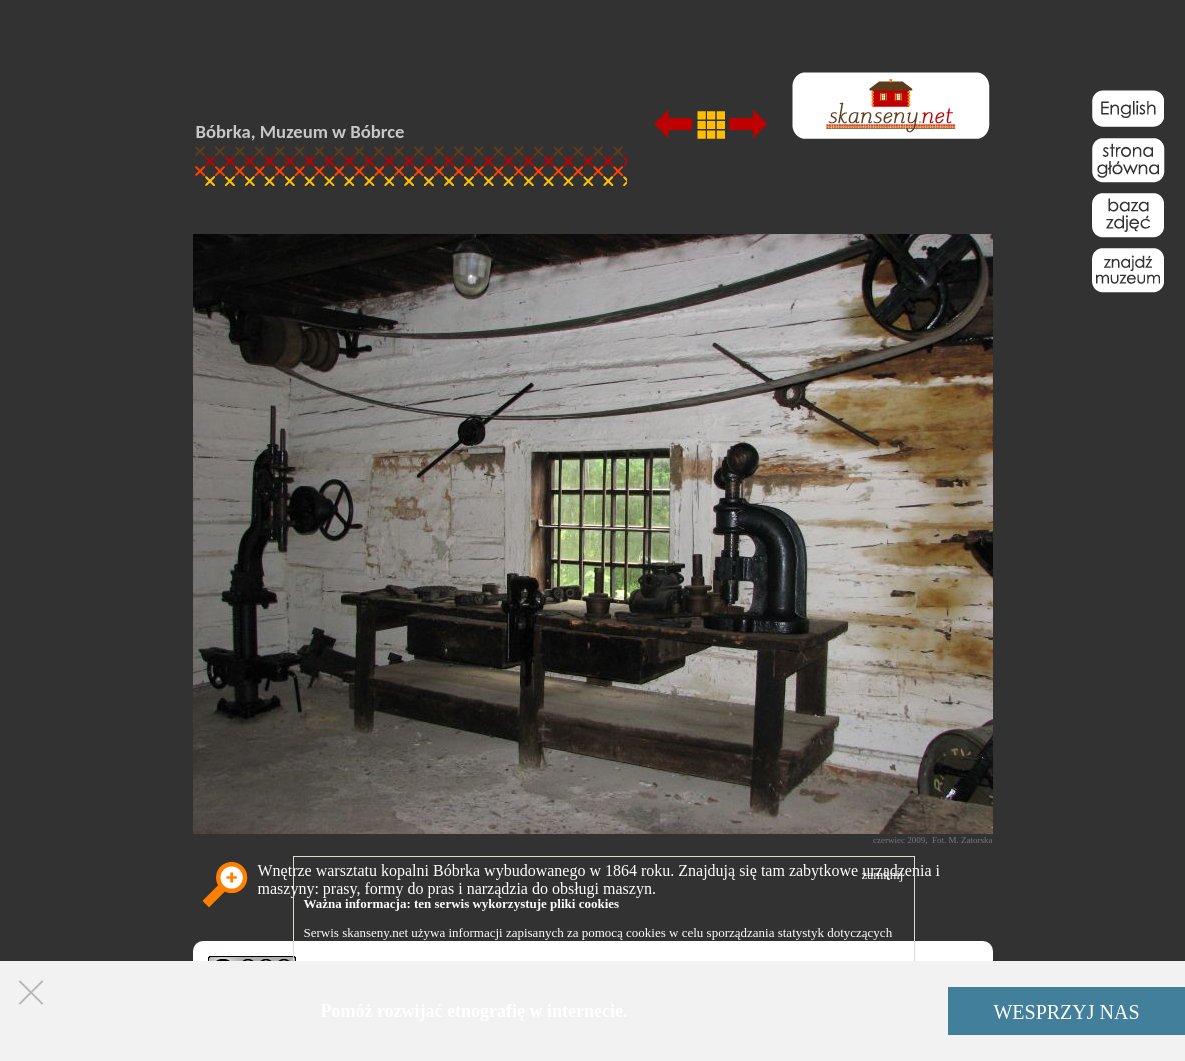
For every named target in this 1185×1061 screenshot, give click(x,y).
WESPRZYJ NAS (1066, 1012)
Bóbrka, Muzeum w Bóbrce (300, 131)
